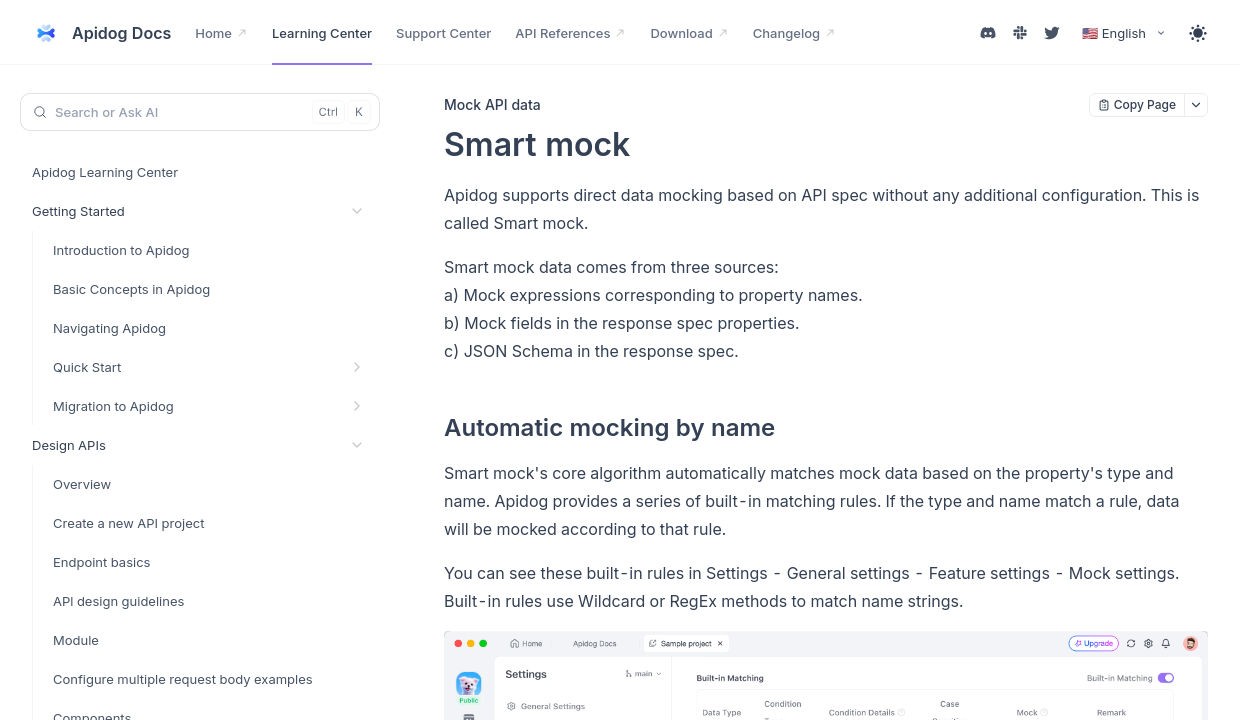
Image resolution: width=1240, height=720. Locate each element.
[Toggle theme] (1198, 33)
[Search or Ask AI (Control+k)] (200, 112)
